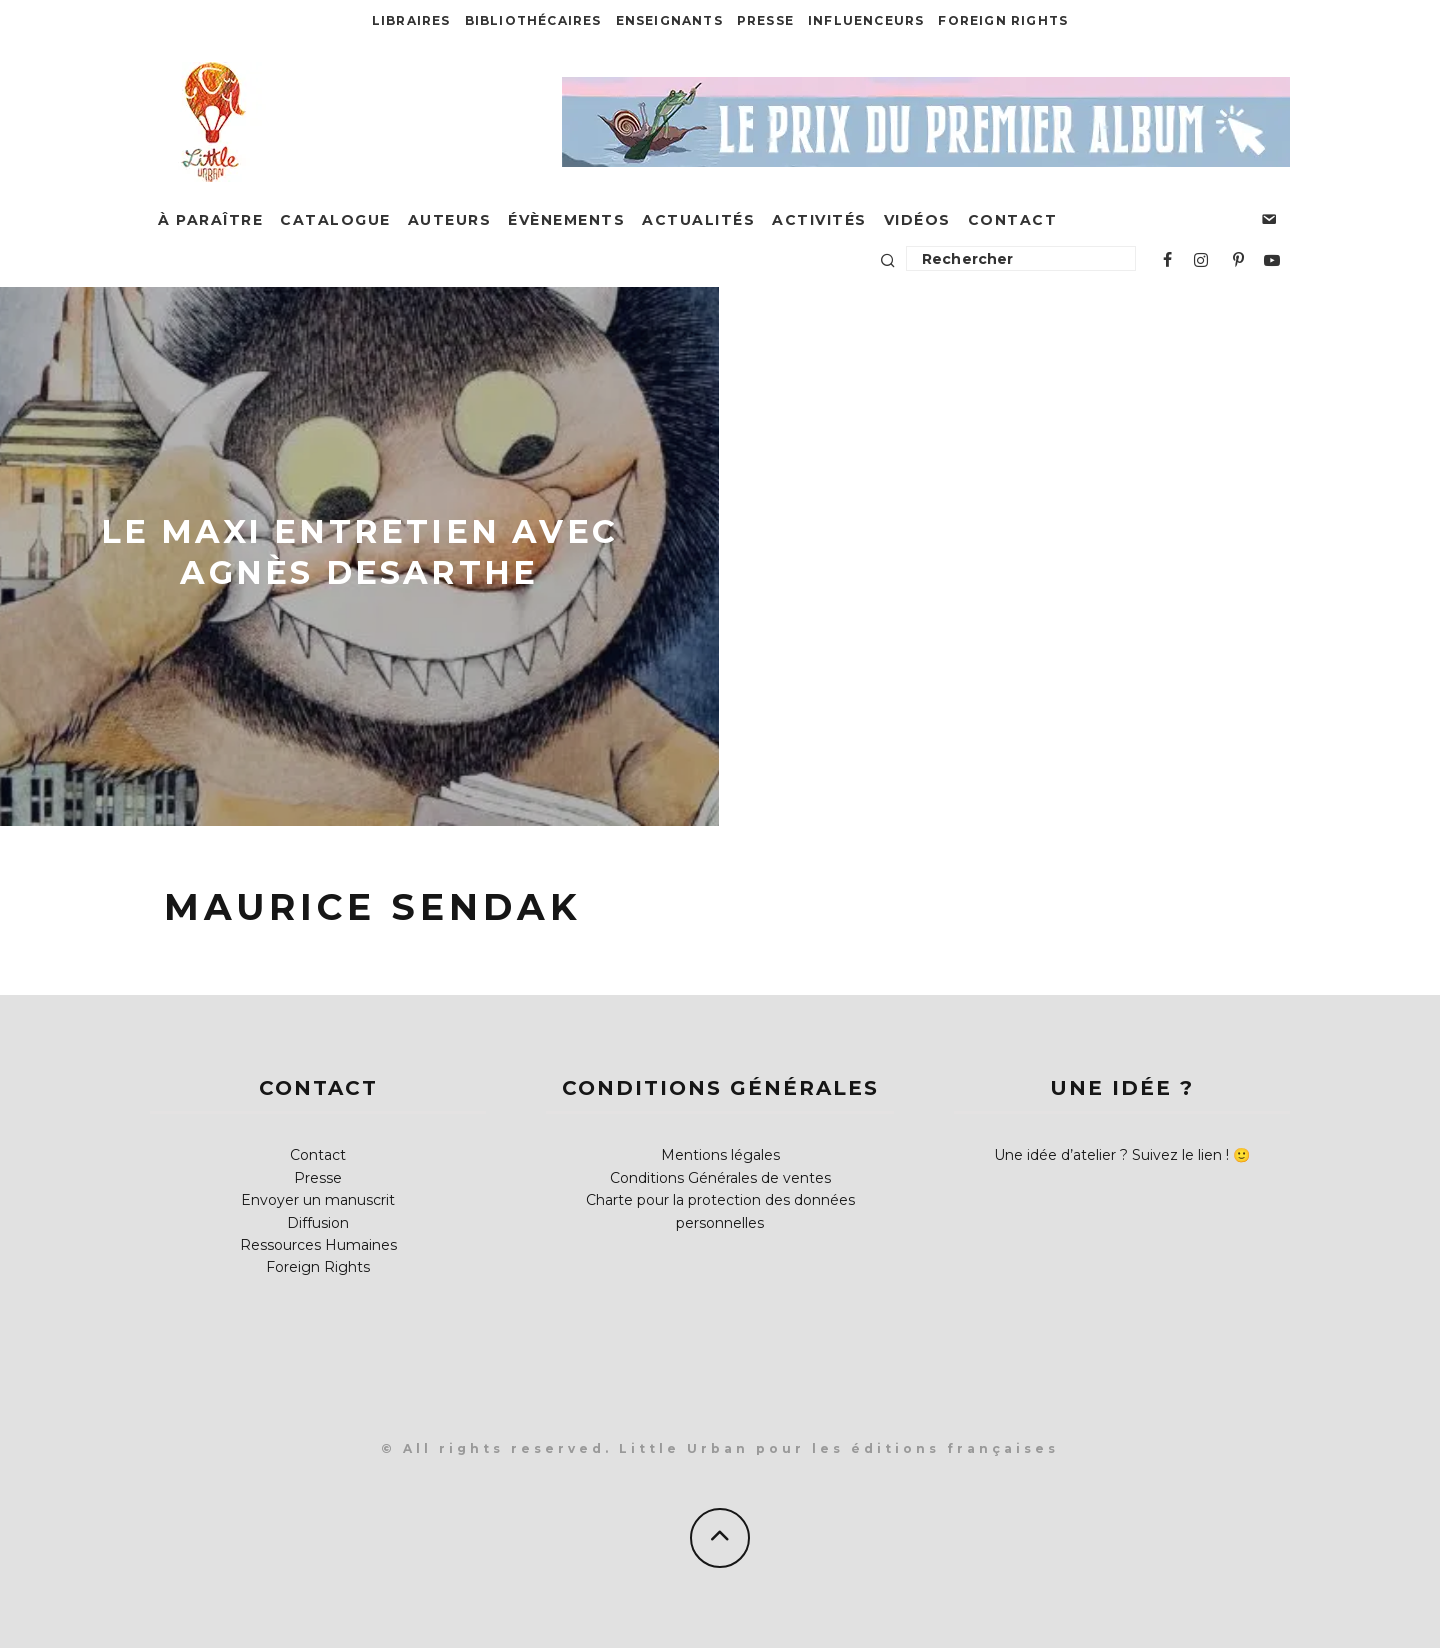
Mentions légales (720, 1155)
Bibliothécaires (533, 20)
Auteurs (450, 220)
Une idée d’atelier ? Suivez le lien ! (1111, 1155)
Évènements (566, 220)
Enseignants (669, 20)
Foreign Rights (1003, 20)
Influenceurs (866, 20)
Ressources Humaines (318, 1245)
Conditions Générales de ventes (720, 1178)
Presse (765, 20)
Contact (1013, 220)
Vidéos (917, 220)
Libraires (411, 20)
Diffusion (318, 1223)
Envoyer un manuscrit (318, 1200)
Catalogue (335, 220)
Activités (819, 220)
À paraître (210, 220)
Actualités (698, 220)
